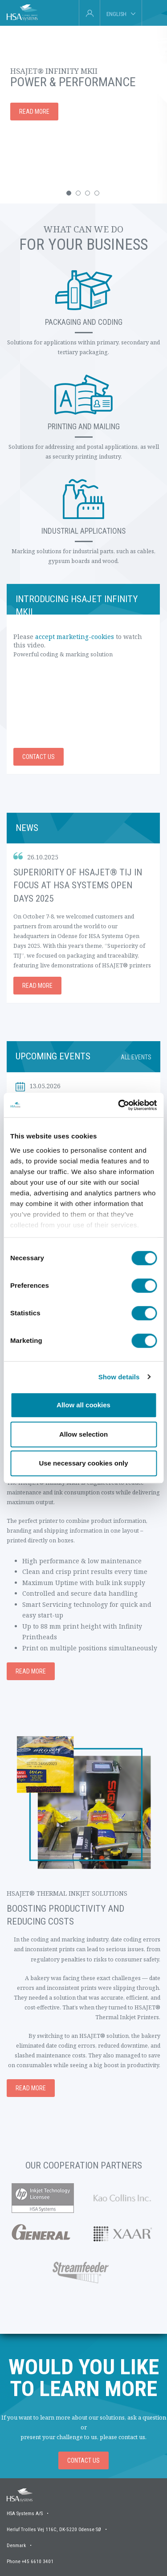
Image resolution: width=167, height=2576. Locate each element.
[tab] (152, 13)
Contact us (38, 756)
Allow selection (83, 1434)
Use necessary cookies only (83, 1463)
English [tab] (116, 14)
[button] (68, 193)
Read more (37, 985)
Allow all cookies (83, 1405)
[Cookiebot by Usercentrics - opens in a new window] (119, 1105)
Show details (119, 1377)
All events (136, 1057)
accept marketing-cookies (74, 636)
